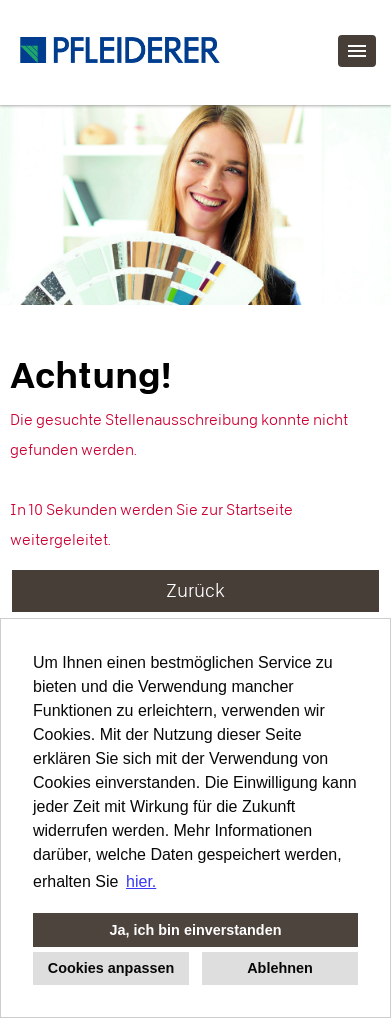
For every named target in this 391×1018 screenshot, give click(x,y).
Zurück (195, 590)
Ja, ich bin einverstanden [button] (196, 930)
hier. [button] (141, 881)
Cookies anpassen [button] (111, 968)
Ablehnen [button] (280, 968)
